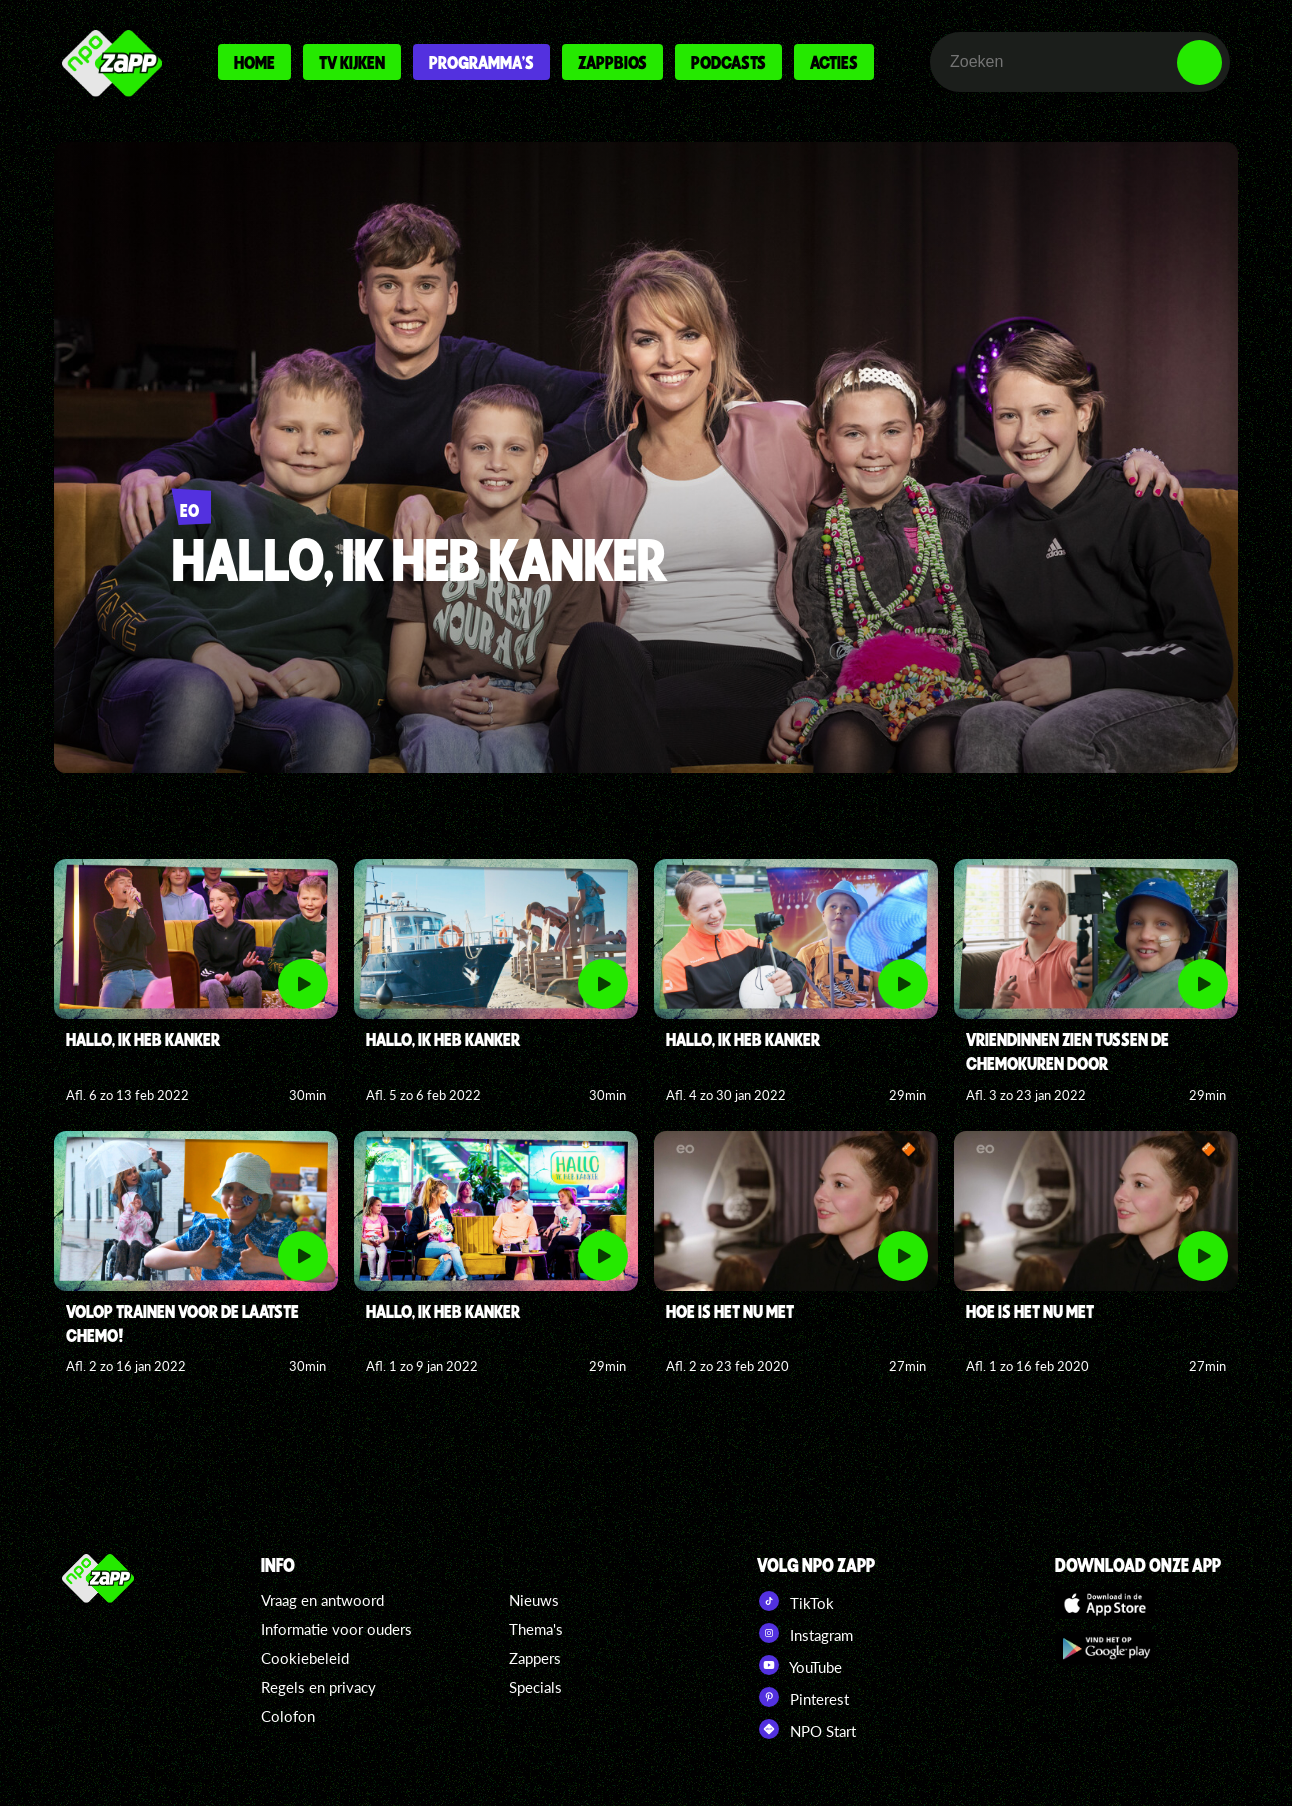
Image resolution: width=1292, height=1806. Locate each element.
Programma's (481, 62)
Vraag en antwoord (322, 1600)
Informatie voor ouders (336, 1629)
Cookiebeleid (305, 1658)
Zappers (535, 1658)
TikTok (795, 1601)
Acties (834, 62)
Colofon (288, 1716)
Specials (535, 1687)
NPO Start (806, 1729)
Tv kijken (352, 62)
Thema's (536, 1629)
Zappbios (612, 62)
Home (254, 62)
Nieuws (534, 1600)
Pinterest (803, 1697)
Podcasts (728, 62)
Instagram (805, 1633)
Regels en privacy (318, 1687)
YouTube (799, 1665)
